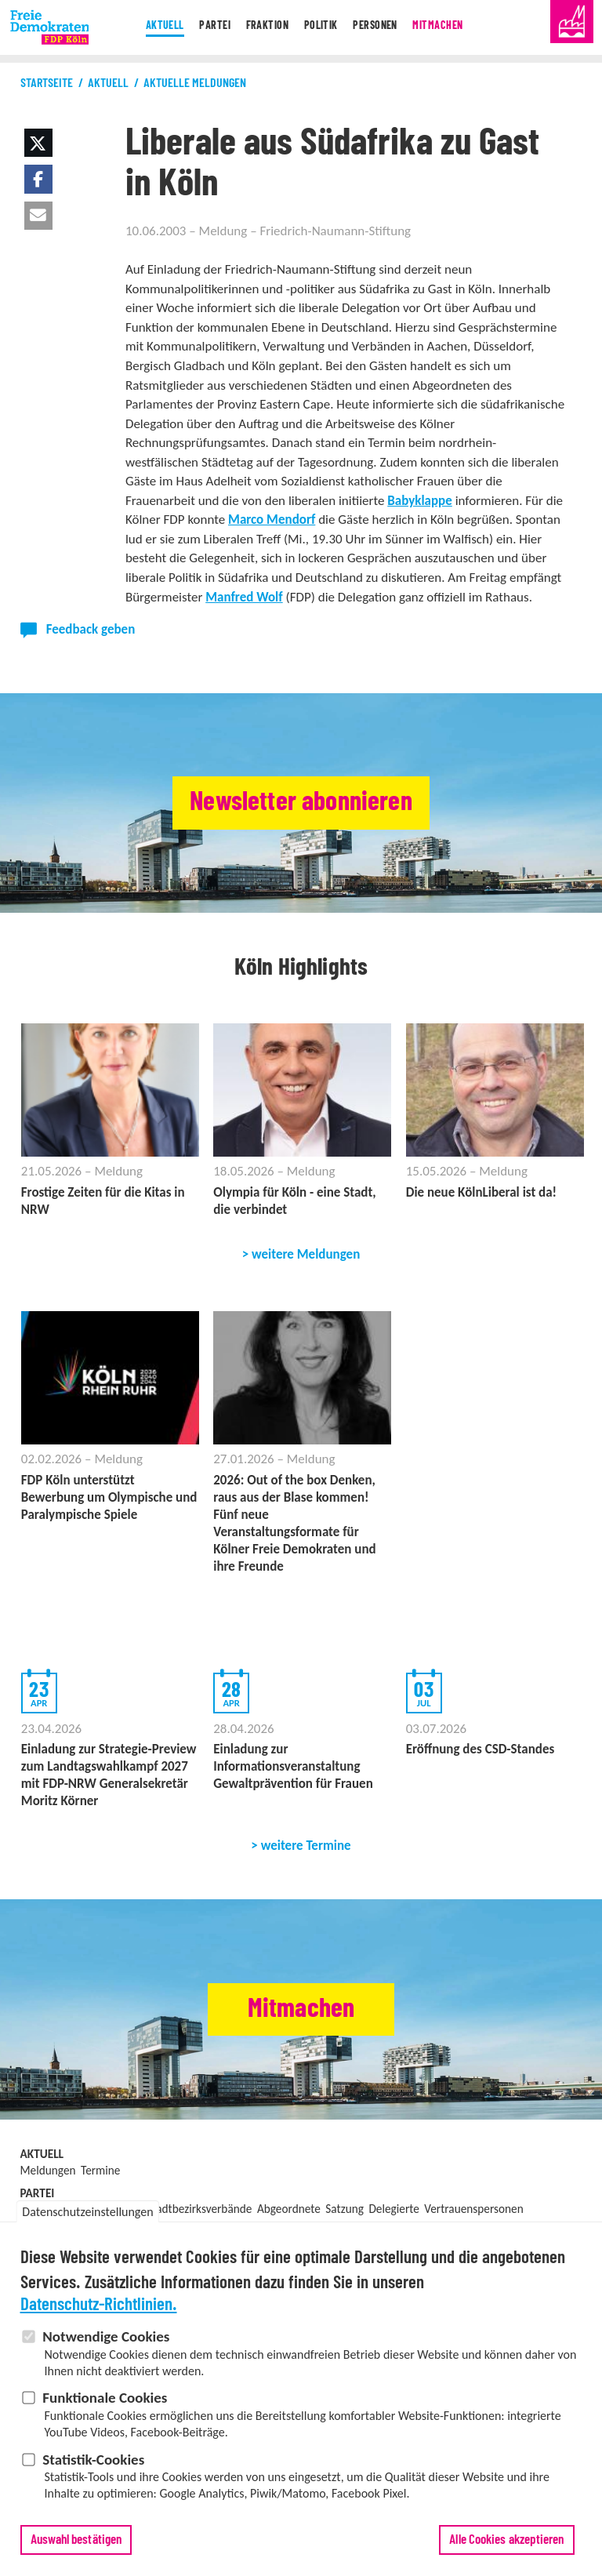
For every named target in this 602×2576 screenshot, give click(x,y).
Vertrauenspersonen (473, 2209)
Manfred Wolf (243, 597)
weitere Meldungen (306, 1254)
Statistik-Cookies (93, 2460)
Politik (322, 27)
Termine (100, 2170)
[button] (38, 143)
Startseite (46, 83)
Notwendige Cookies (105, 2336)
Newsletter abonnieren (301, 803)
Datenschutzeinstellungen (87, 2211)
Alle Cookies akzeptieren (506, 2539)
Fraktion (260, 27)
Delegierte (393, 2209)
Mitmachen (453, 27)
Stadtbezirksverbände (199, 2209)
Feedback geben (91, 629)
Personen (382, 27)
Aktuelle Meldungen (194, 83)
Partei (202, 27)
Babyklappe (419, 500)
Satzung (344, 2209)
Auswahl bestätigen (76, 2539)
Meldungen (48, 2170)
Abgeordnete (289, 2209)
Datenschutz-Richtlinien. (98, 2305)
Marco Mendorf (271, 519)
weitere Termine (306, 1846)
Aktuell (147, 27)
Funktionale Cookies (104, 2398)
